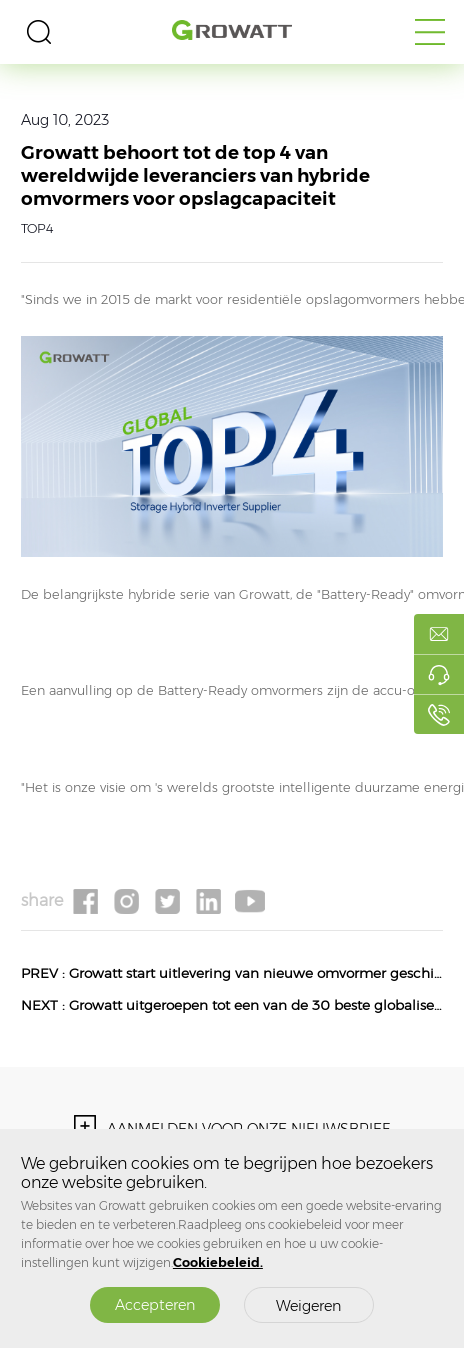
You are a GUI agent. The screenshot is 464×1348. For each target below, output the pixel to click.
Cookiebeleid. (218, 1262)
